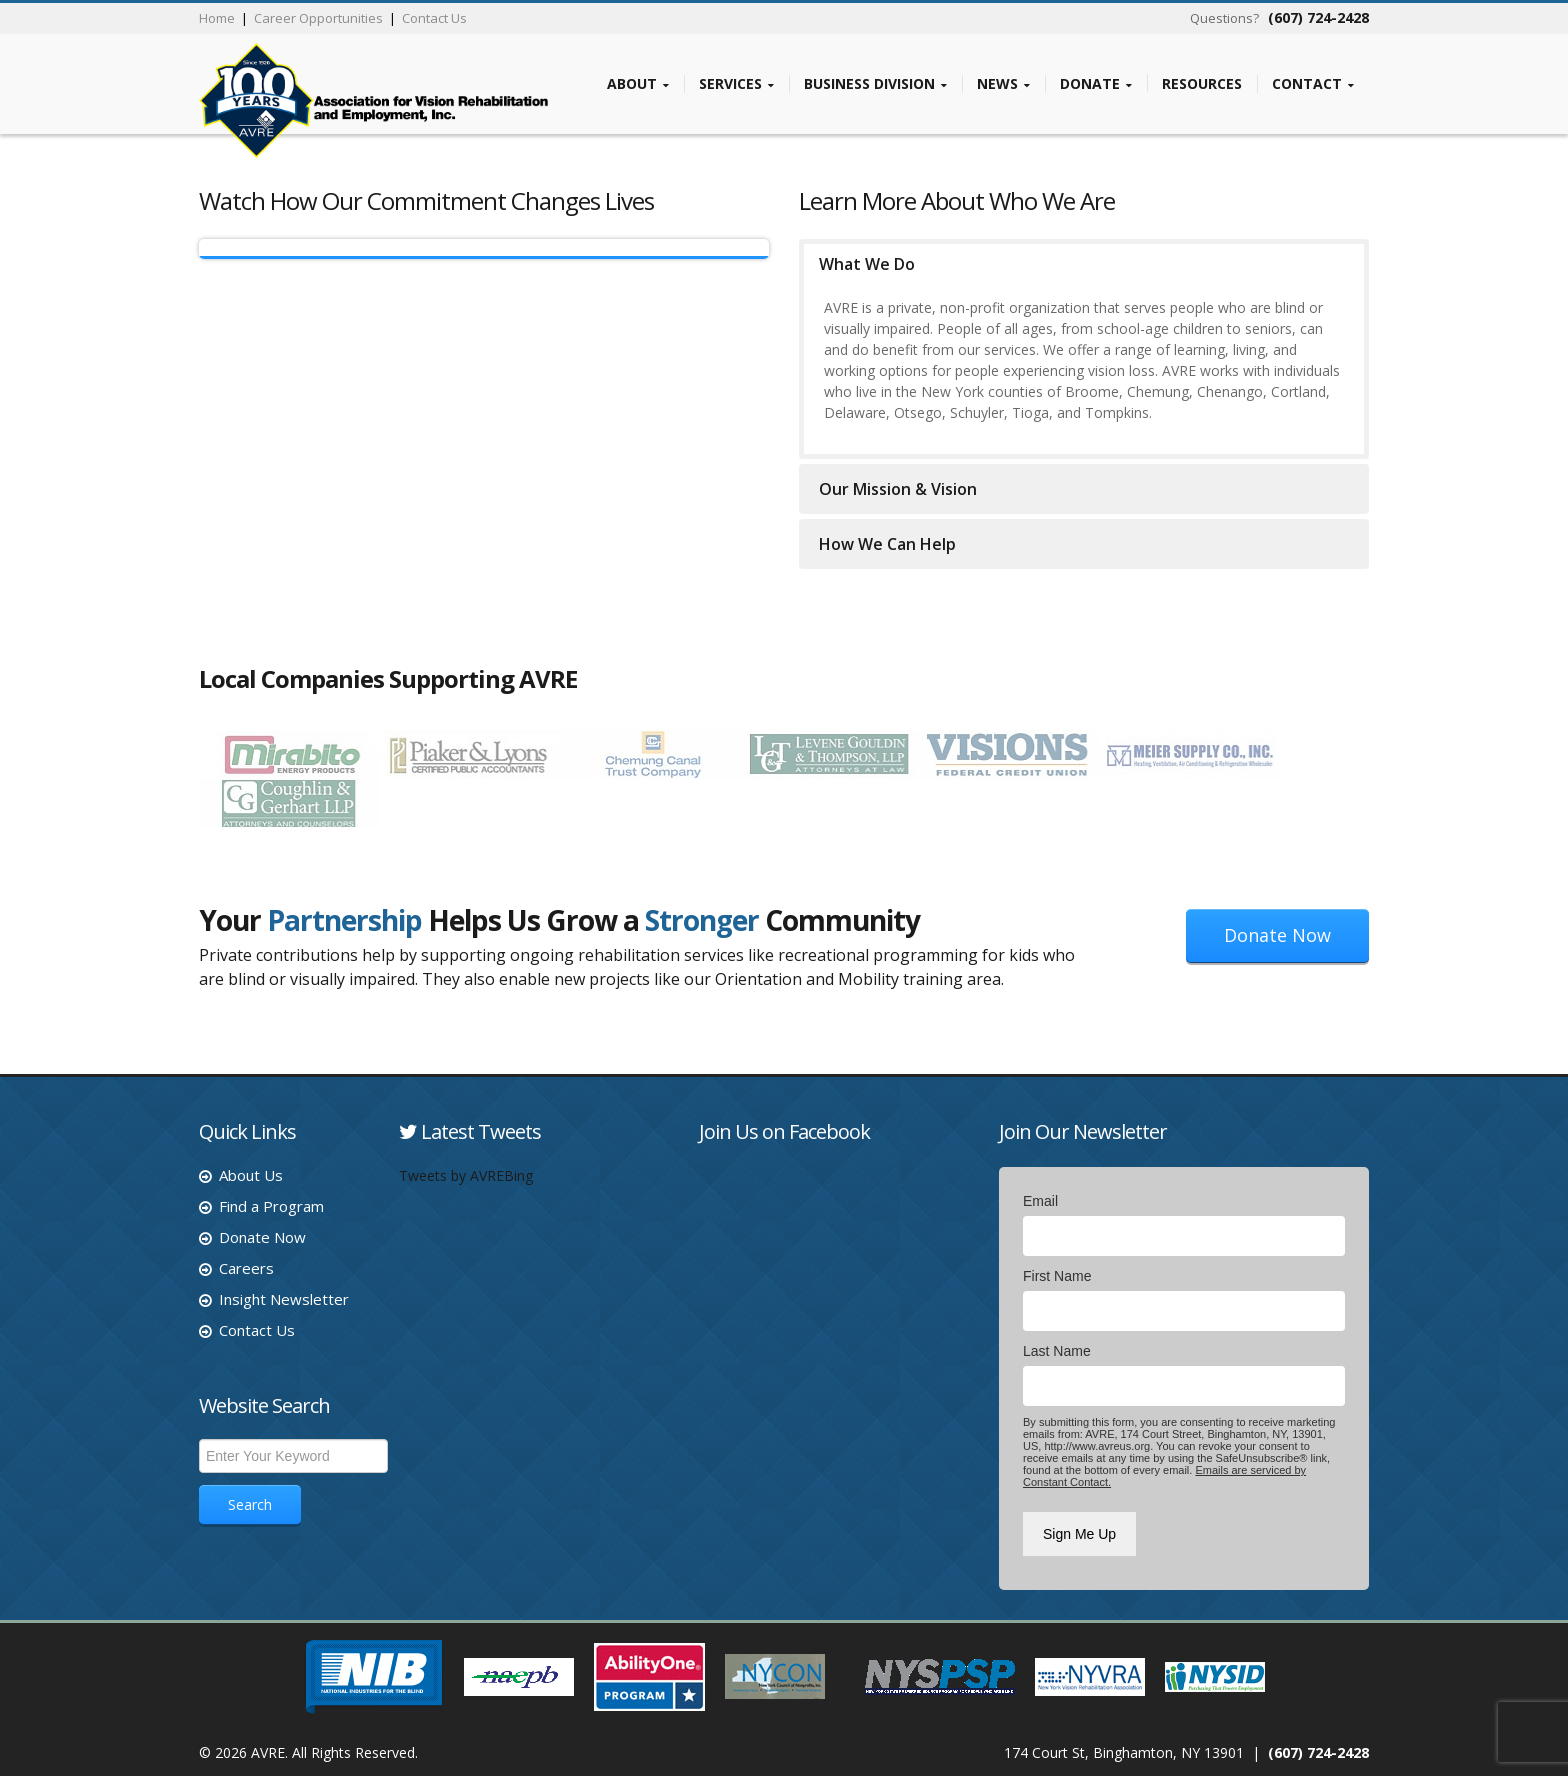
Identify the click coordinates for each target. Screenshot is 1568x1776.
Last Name (1057, 1351)
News (1003, 84)
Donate (1096, 84)
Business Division (875, 84)
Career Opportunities (318, 18)
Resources (1202, 83)
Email (1040, 1201)
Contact (1313, 84)
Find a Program (271, 1206)
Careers (246, 1268)
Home (217, 18)
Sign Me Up (1079, 1534)
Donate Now (1277, 935)
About (638, 84)
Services (736, 84)
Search (250, 1504)
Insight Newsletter (284, 1299)
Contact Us (434, 18)
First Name (1057, 1276)
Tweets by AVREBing (466, 1175)
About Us (251, 1175)
